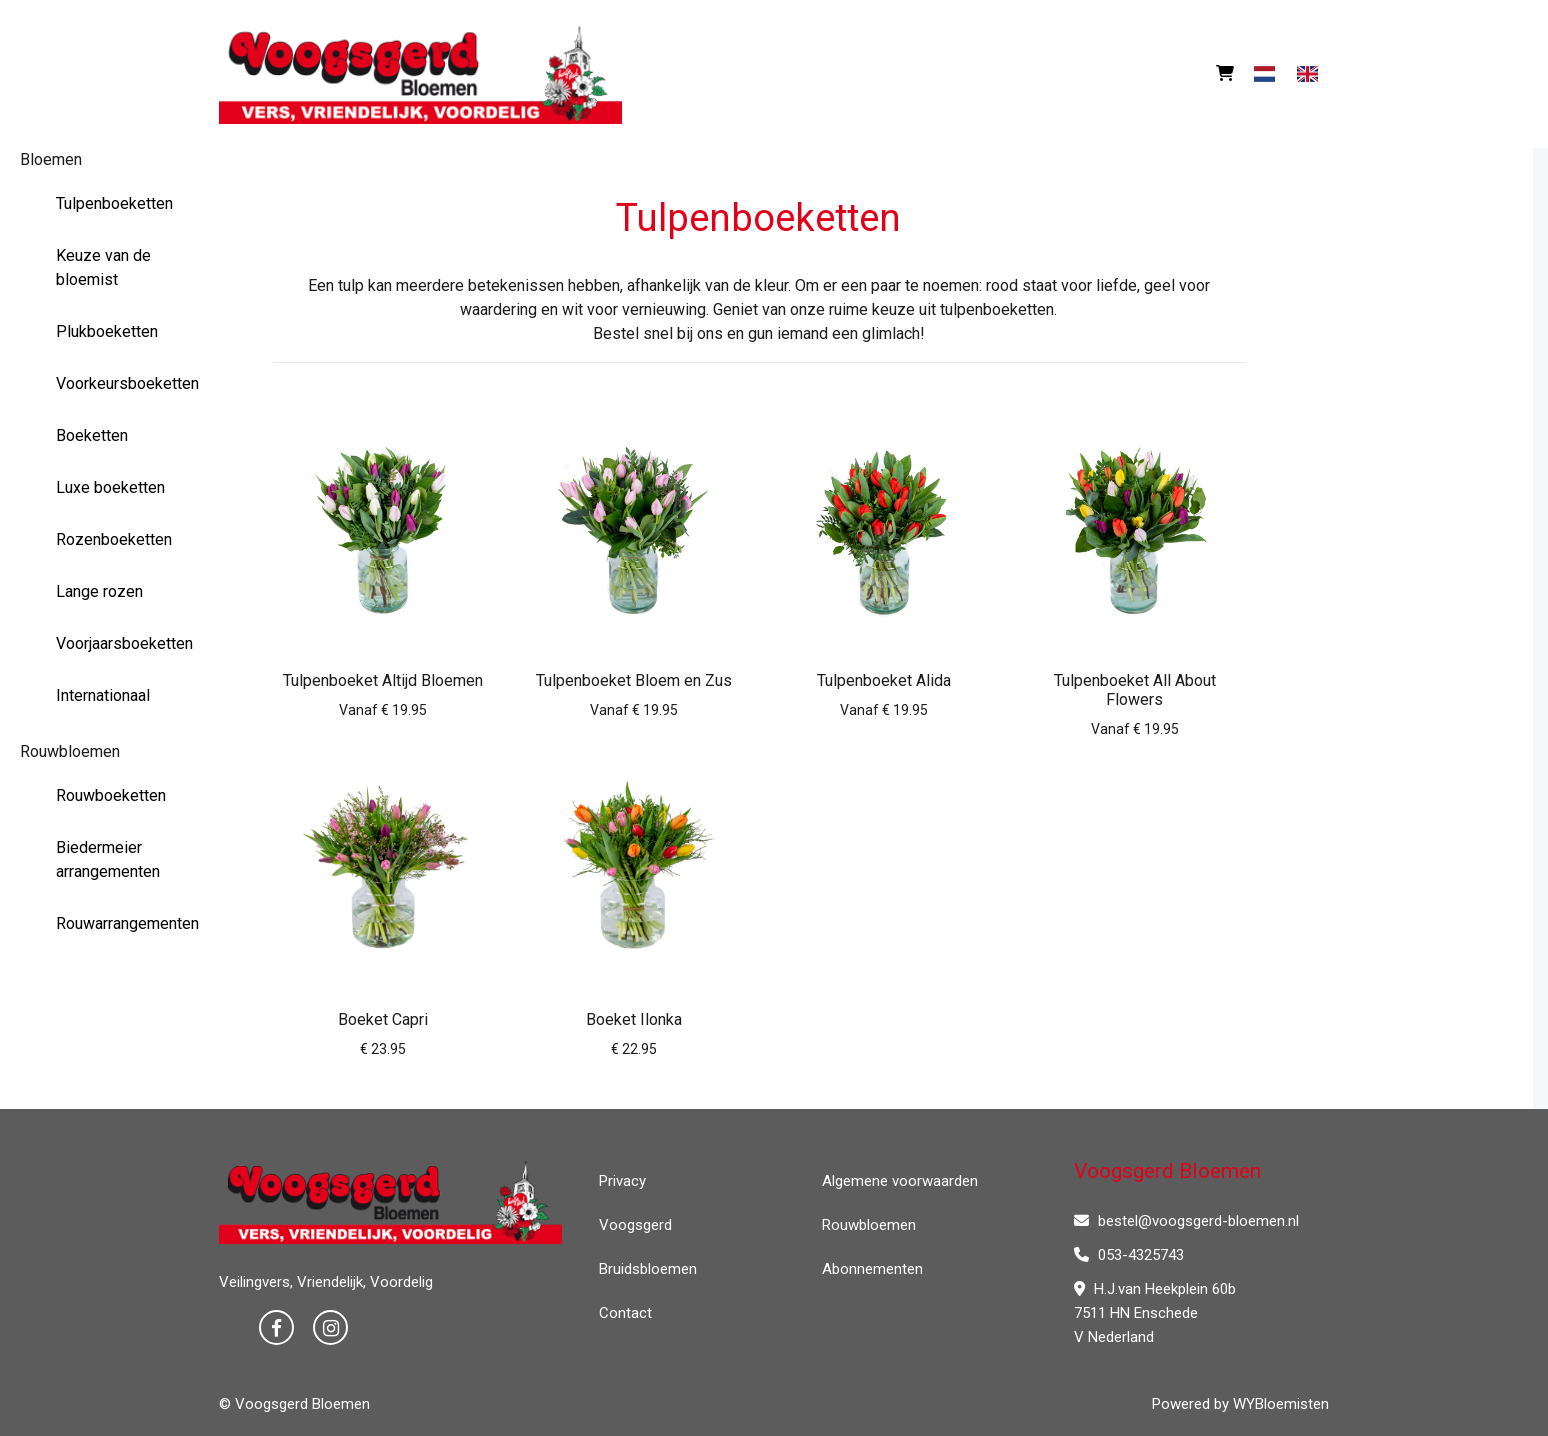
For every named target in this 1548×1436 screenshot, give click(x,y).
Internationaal (103, 695)
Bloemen (51, 159)
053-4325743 (1129, 1255)
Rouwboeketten (111, 795)
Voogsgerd (635, 1225)
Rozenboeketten (114, 539)
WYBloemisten (1281, 1404)
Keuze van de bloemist (103, 267)
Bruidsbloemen (648, 1269)
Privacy (622, 1181)
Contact (625, 1313)
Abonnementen (872, 1269)
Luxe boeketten (110, 487)
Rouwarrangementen (122, 923)
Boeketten (92, 435)
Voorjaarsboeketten (122, 643)
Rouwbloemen (70, 751)
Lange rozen (99, 591)
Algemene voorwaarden (900, 1181)
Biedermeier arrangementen (108, 859)
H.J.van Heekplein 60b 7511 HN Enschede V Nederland (1155, 1313)
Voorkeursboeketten (122, 383)
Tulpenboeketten (114, 203)
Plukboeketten (107, 331)
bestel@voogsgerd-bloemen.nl (1186, 1221)
